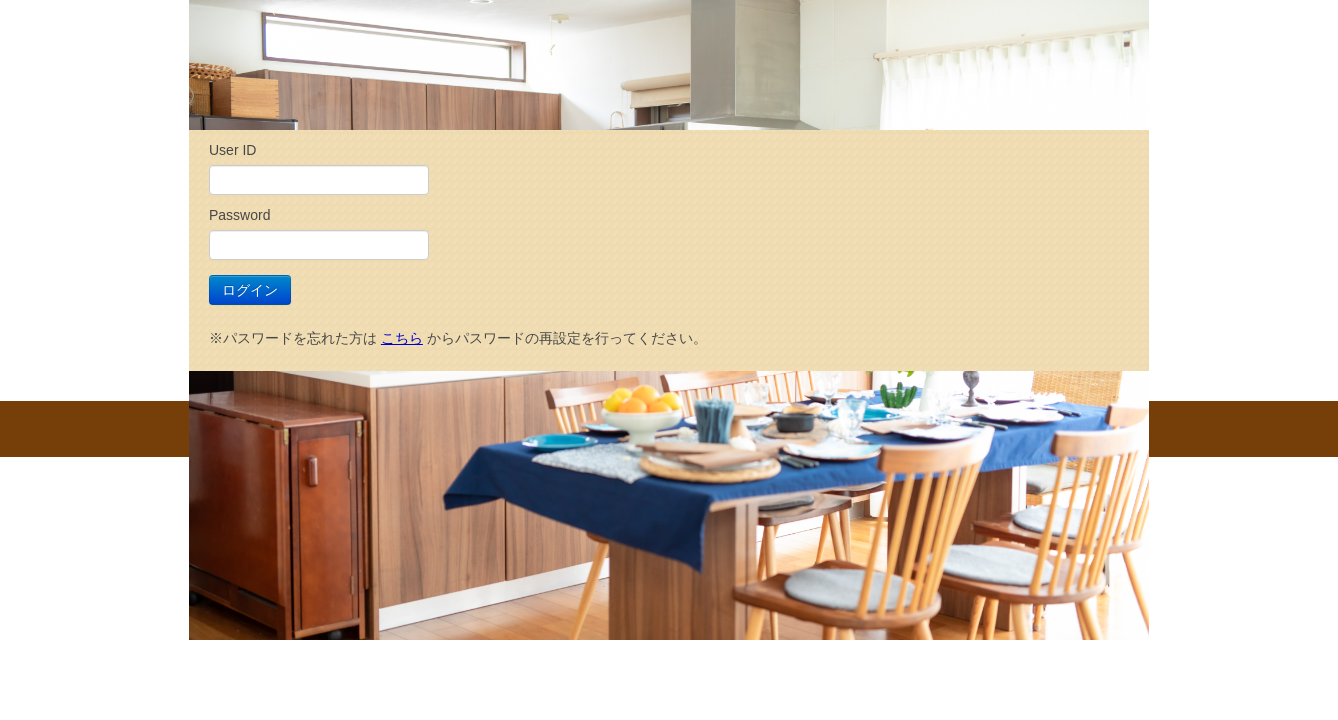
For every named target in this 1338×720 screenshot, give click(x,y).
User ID (232, 150)
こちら (402, 338)
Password (239, 215)
